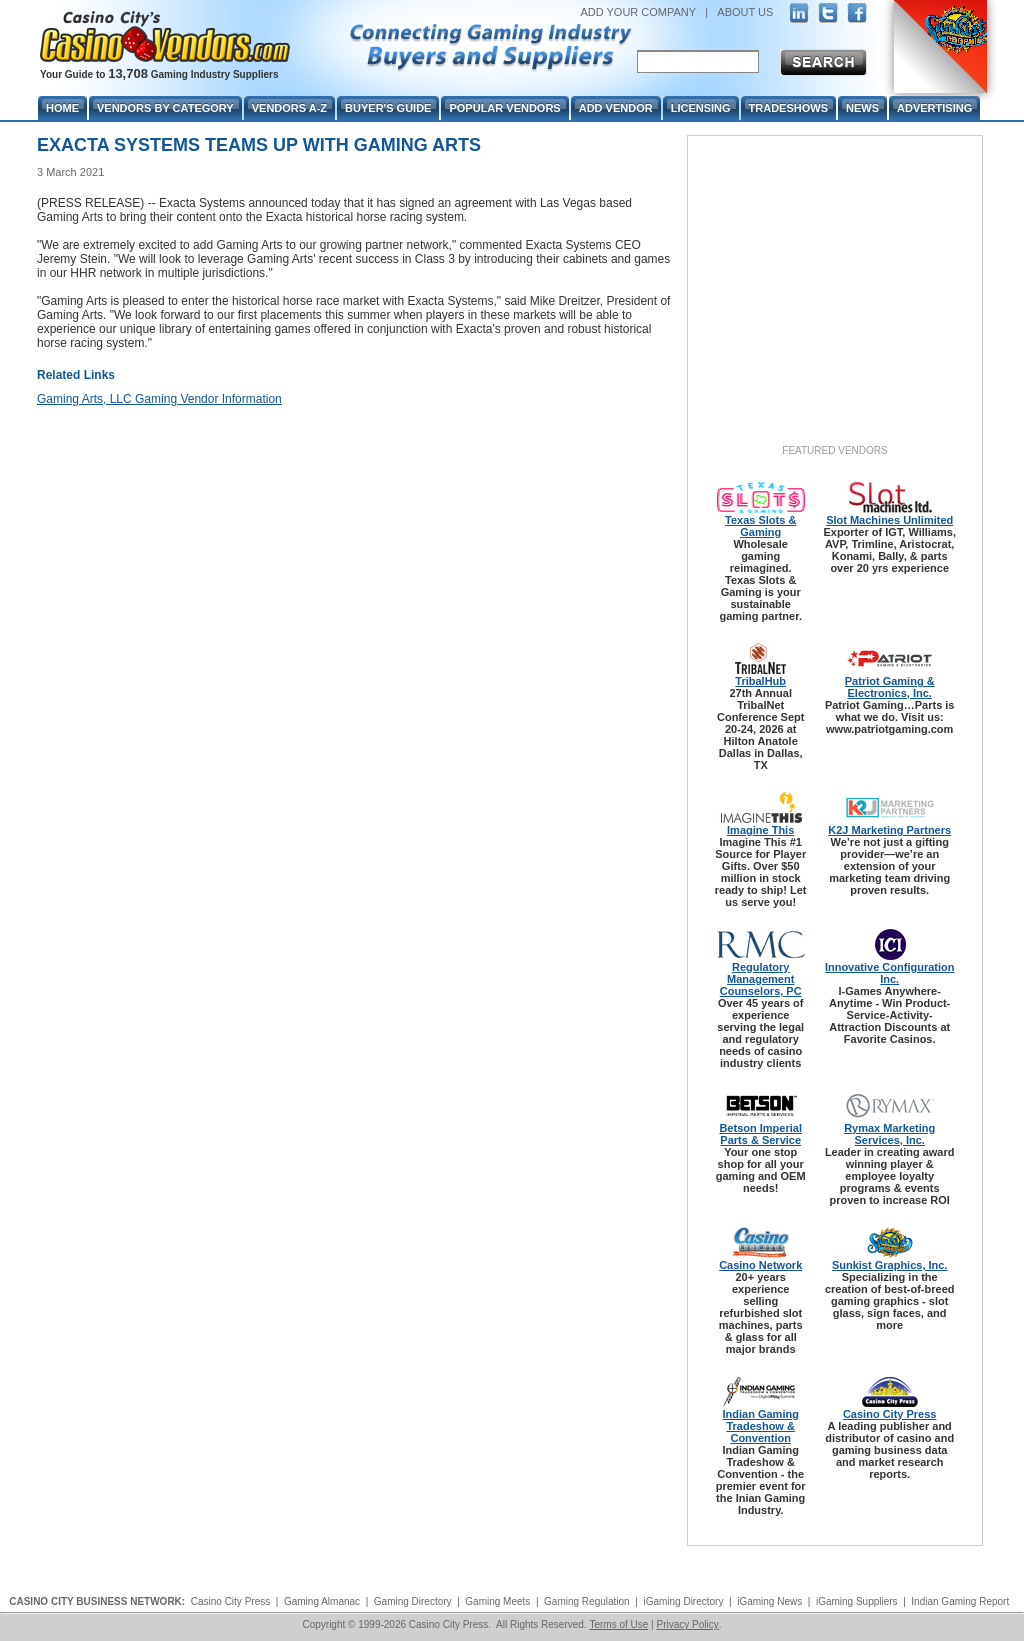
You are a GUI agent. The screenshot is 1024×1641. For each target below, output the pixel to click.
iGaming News (769, 1601)
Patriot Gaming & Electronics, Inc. (890, 687)
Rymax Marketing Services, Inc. (889, 1134)
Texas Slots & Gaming (760, 526)
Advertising (934, 108)
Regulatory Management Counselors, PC (761, 979)
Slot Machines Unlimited (889, 520)
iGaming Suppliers (857, 1601)
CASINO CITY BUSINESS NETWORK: (97, 1601)
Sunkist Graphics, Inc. (890, 1265)
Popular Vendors (504, 108)
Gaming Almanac (322, 1601)
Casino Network (760, 1265)
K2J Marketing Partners (889, 830)
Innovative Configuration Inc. (890, 973)
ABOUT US (745, 12)
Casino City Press (890, 1414)
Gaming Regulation (587, 1601)
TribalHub (760, 681)
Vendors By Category (165, 108)
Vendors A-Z (289, 108)
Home (62, 108)
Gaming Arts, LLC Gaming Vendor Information (159, 399)
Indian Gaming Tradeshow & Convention (760, 1426)
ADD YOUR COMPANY (638, 12)
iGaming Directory (683, 1601)
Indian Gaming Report (960, 1601)
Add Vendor (616, 108)
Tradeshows (788, 108)
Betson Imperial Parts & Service (760, 1134)
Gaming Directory (413, 1601)
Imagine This (760, 830)
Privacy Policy (687, 1624)
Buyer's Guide (388, 108)
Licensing (701, 108)
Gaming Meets (497, 1601)
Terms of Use (618, 1624)
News (862, 108)
